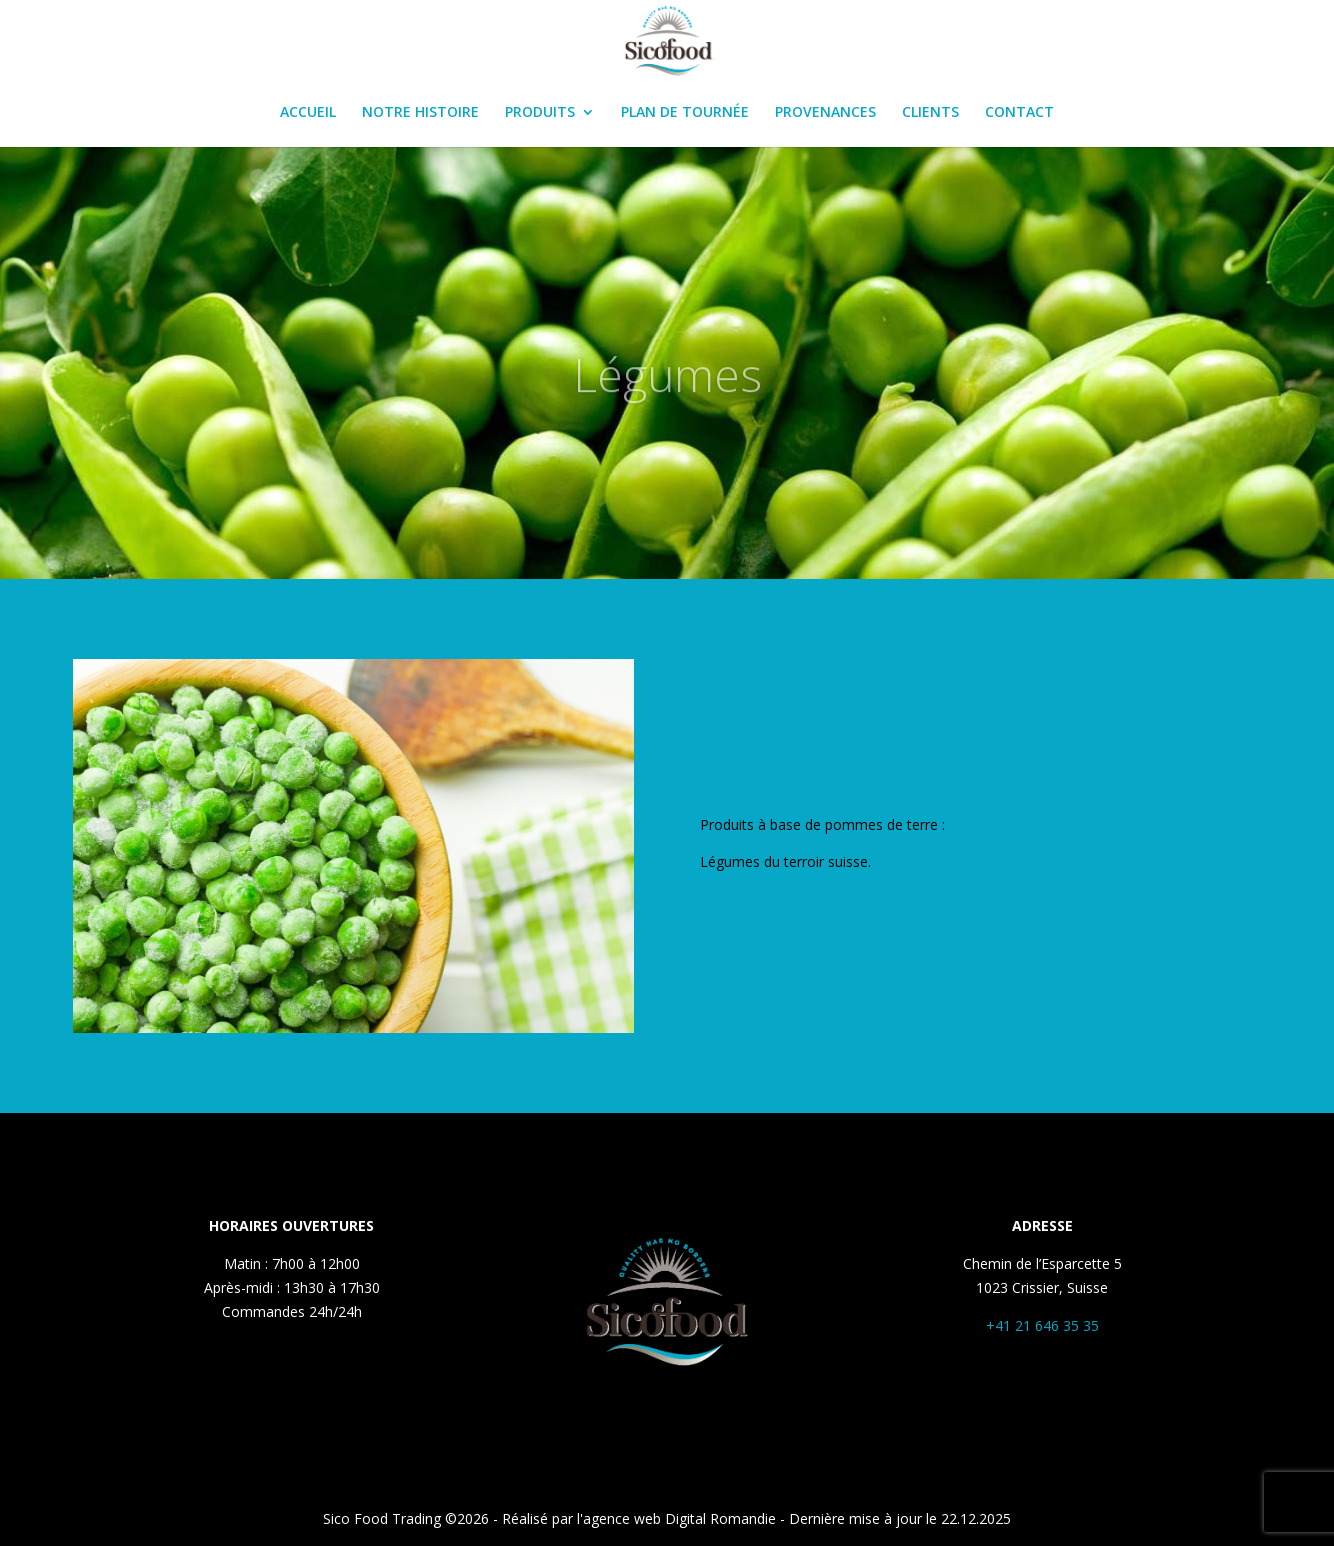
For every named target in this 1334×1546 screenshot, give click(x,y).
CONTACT (1019, 113)
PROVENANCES (825, 113)
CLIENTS (930, 113)
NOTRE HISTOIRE (420, 113)
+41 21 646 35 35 (1042, 1325)
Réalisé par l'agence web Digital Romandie (639, 1518)
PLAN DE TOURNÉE (685, 113)
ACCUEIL (308, 113)
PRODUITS (540, 113)
